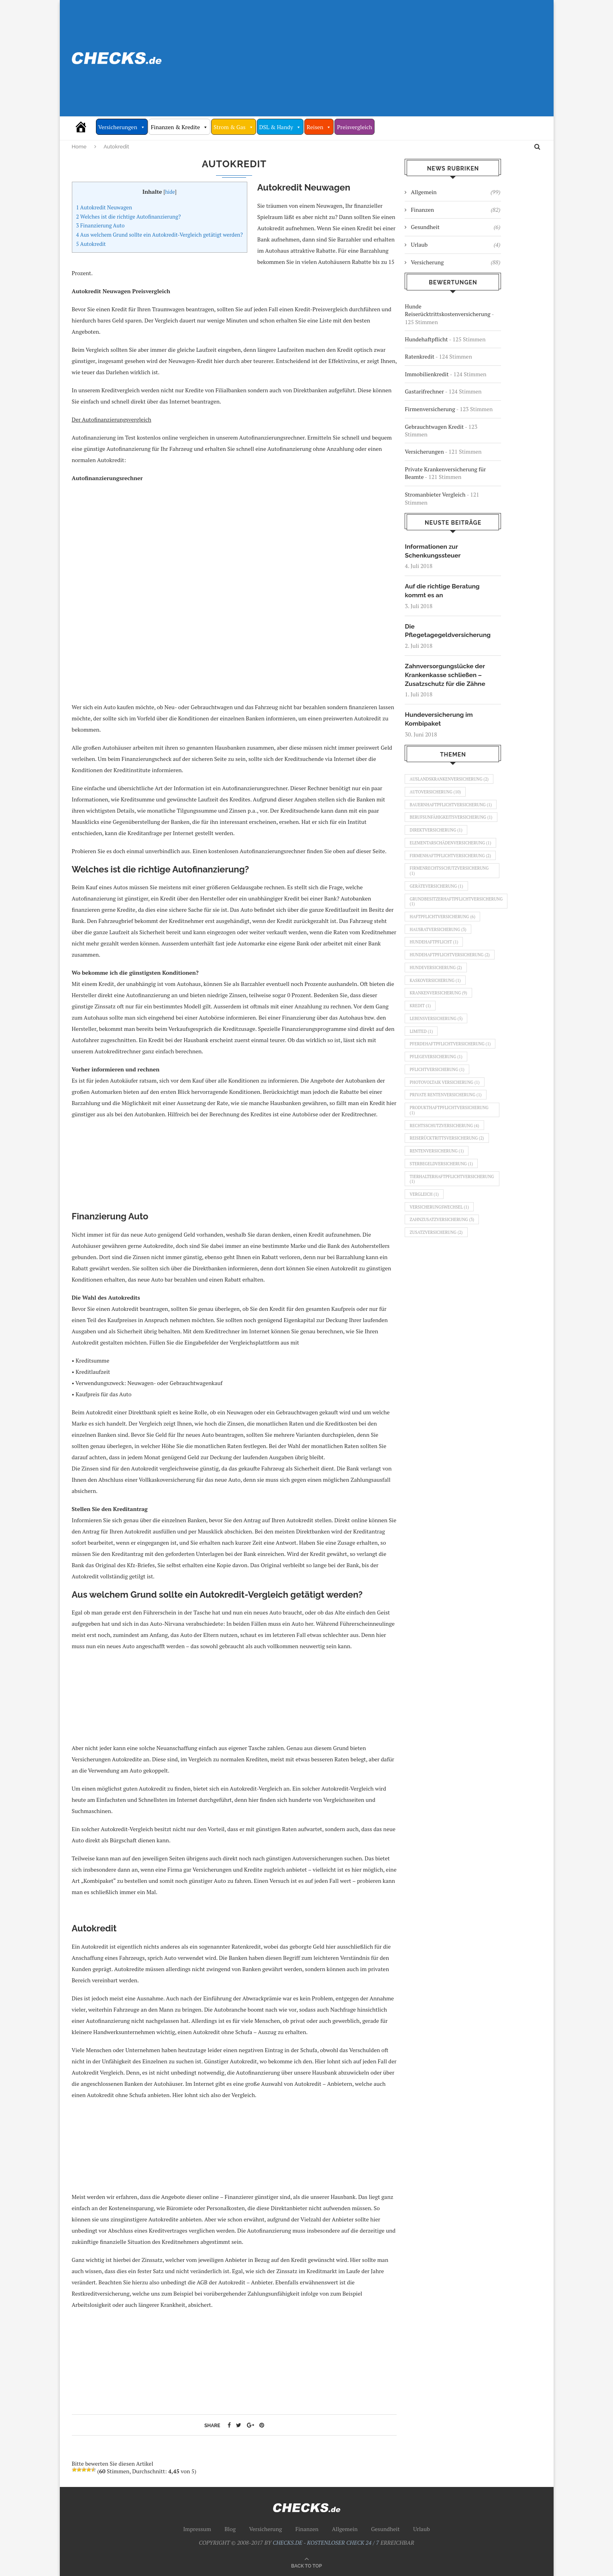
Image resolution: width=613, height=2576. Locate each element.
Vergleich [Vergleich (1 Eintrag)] (425, 1255)
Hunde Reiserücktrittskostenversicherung (447, 310)
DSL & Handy (280, 127)
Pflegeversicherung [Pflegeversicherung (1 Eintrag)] (437, 1107)
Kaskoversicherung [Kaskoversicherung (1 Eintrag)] (436, 1019)
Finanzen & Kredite (179, 127)
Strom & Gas (234, 127)
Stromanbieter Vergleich (435, 494)
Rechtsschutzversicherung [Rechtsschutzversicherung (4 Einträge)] (446, 1181)
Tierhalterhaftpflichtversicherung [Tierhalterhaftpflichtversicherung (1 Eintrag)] (454, 1238)
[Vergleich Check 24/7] (84, 127)
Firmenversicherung (430, 409)
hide (170, 192)
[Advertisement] (387, 58)
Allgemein (455, 192)
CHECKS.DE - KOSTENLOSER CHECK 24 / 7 (326, 2542)
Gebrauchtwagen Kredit (434, 426)
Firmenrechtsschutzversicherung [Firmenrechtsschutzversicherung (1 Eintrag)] (451, 902)
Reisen (319, 127)
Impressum (197, 2529)
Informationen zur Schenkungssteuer (433, 551)
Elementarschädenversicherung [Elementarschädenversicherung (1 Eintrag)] (449, 864)
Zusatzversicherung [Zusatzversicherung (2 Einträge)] (437, 1296)
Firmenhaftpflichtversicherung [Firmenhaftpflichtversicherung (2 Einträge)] (449, 883)
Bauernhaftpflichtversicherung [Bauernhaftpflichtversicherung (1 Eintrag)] (449, 812)
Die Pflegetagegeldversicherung (449, 631)
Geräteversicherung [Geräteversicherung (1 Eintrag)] (438, 918)
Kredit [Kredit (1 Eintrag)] (421, 1047)
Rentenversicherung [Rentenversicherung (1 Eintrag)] (438, 1208)
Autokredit (91, 243)
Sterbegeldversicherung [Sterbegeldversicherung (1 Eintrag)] (443, 1222)
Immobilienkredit (426, 374)
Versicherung (455, 262)
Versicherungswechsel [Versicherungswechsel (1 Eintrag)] (441, 1269)
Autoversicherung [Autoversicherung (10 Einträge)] (436, 796)
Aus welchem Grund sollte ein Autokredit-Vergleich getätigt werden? (159, 234)
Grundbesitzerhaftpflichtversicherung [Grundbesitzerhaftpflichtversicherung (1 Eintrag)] (458, 934)
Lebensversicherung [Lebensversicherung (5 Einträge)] (437, 1061)
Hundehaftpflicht (426, 339)
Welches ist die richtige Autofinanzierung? (128, 216)
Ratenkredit (419, 356)
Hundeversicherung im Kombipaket (440, 721)
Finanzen (455, 210)
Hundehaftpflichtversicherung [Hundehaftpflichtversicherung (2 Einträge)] (452, 992)
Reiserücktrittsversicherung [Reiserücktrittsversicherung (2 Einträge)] (449, 1195)
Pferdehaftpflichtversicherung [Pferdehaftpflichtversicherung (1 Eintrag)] (449, 1090)
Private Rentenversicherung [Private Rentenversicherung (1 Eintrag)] (447, 1148)
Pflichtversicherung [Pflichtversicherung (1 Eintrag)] (438, 1121)
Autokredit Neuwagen (104, 207)
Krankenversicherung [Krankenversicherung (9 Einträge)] (440, 1033)
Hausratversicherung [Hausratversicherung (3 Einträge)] (439, 965)
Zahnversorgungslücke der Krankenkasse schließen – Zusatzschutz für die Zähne (446, 677)
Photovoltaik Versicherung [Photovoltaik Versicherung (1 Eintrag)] (446, 1135)
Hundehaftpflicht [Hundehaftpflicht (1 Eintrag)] (435, 979)
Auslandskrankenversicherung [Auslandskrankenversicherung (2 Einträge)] (451, 782)
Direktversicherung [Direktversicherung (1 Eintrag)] (437, 847)
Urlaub (455, 245)
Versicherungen (121, 127)
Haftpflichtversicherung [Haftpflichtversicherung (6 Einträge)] (444, 951)
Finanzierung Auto (100, 225)
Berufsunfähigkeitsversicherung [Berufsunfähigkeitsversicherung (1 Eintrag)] (450, 831)
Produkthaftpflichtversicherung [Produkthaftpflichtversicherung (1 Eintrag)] (451, 1164)
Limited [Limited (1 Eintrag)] (422, 1074)
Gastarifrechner (424, 391)
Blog (230, 2529)
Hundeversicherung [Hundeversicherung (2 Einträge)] (437, 1006)
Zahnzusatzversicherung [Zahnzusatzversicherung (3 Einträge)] (443, 1282)
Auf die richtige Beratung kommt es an (443, 591)
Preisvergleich (354, 127)
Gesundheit (455, 227)
